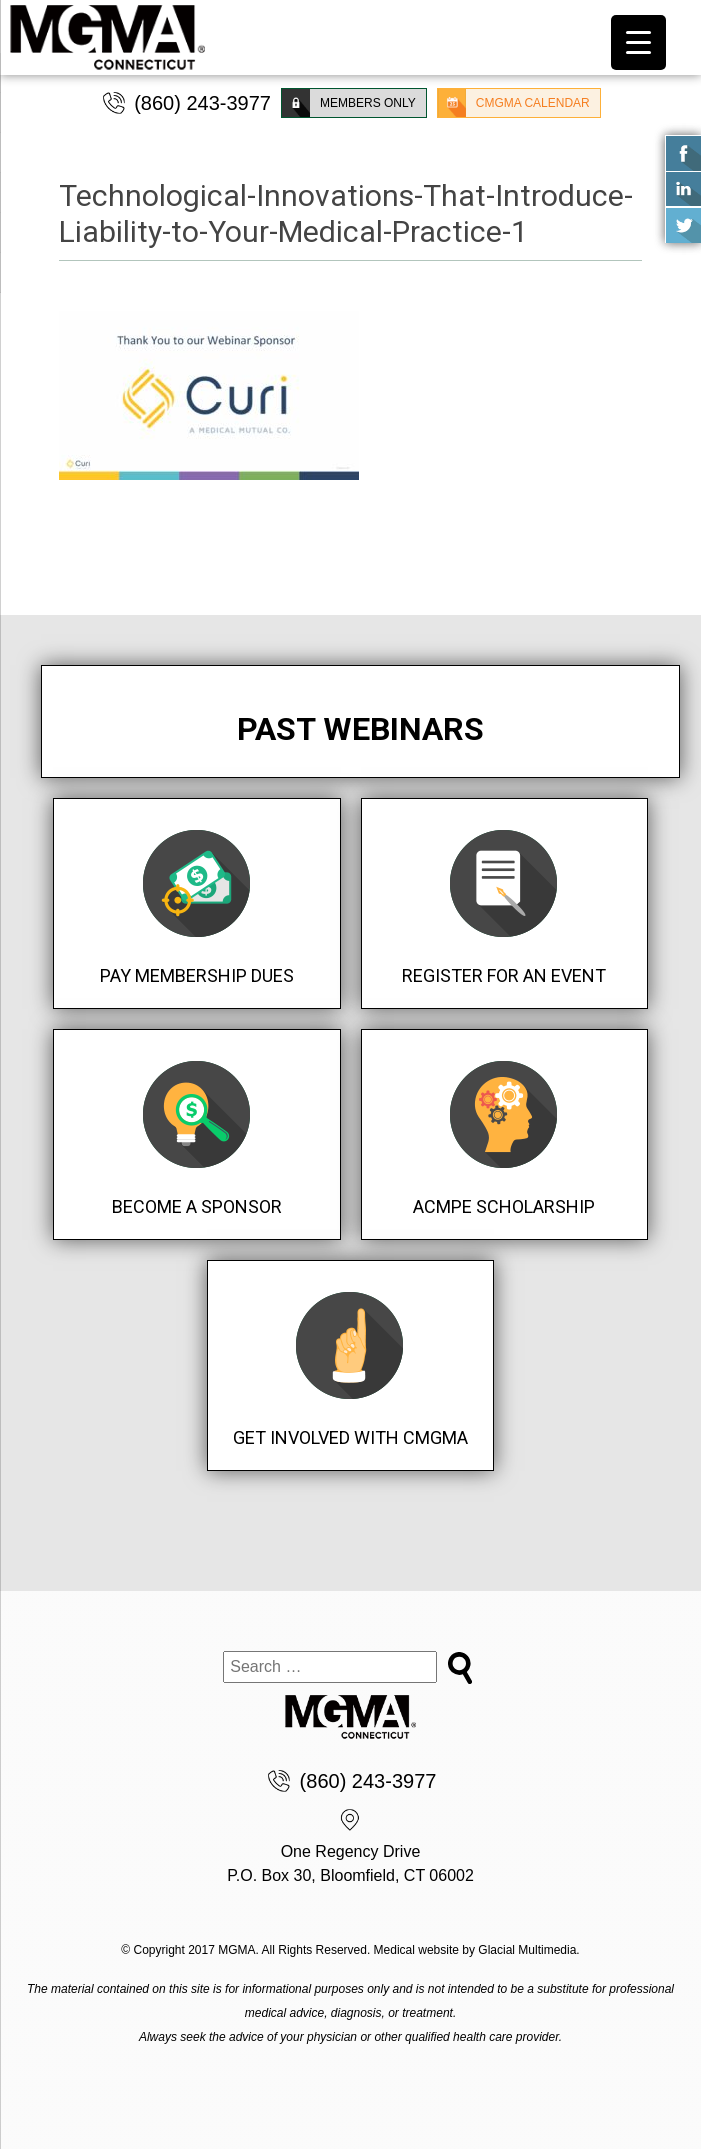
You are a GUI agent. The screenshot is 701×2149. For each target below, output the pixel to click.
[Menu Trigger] (638, 42)
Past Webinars (360, 729)
